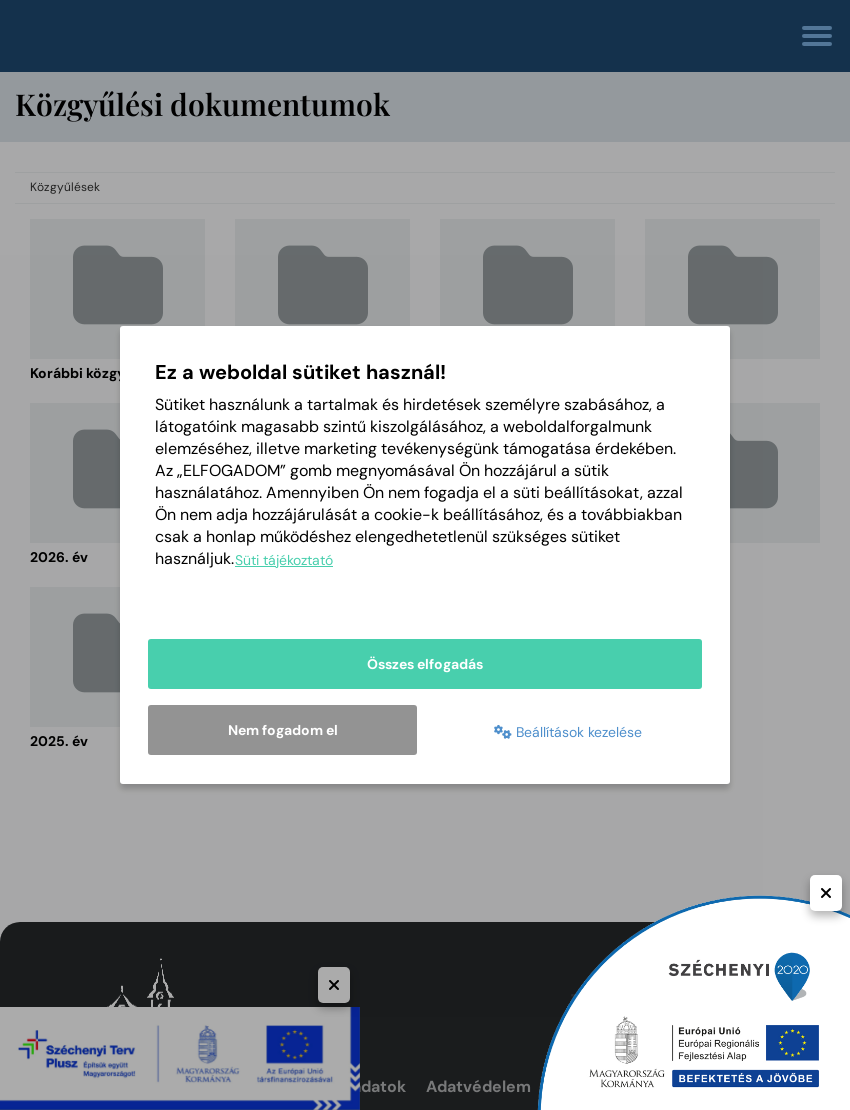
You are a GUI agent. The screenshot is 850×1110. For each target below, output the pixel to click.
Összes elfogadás (425, 664)
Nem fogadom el (283, 730)
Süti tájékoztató (284, 560)
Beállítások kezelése (568, 732)
